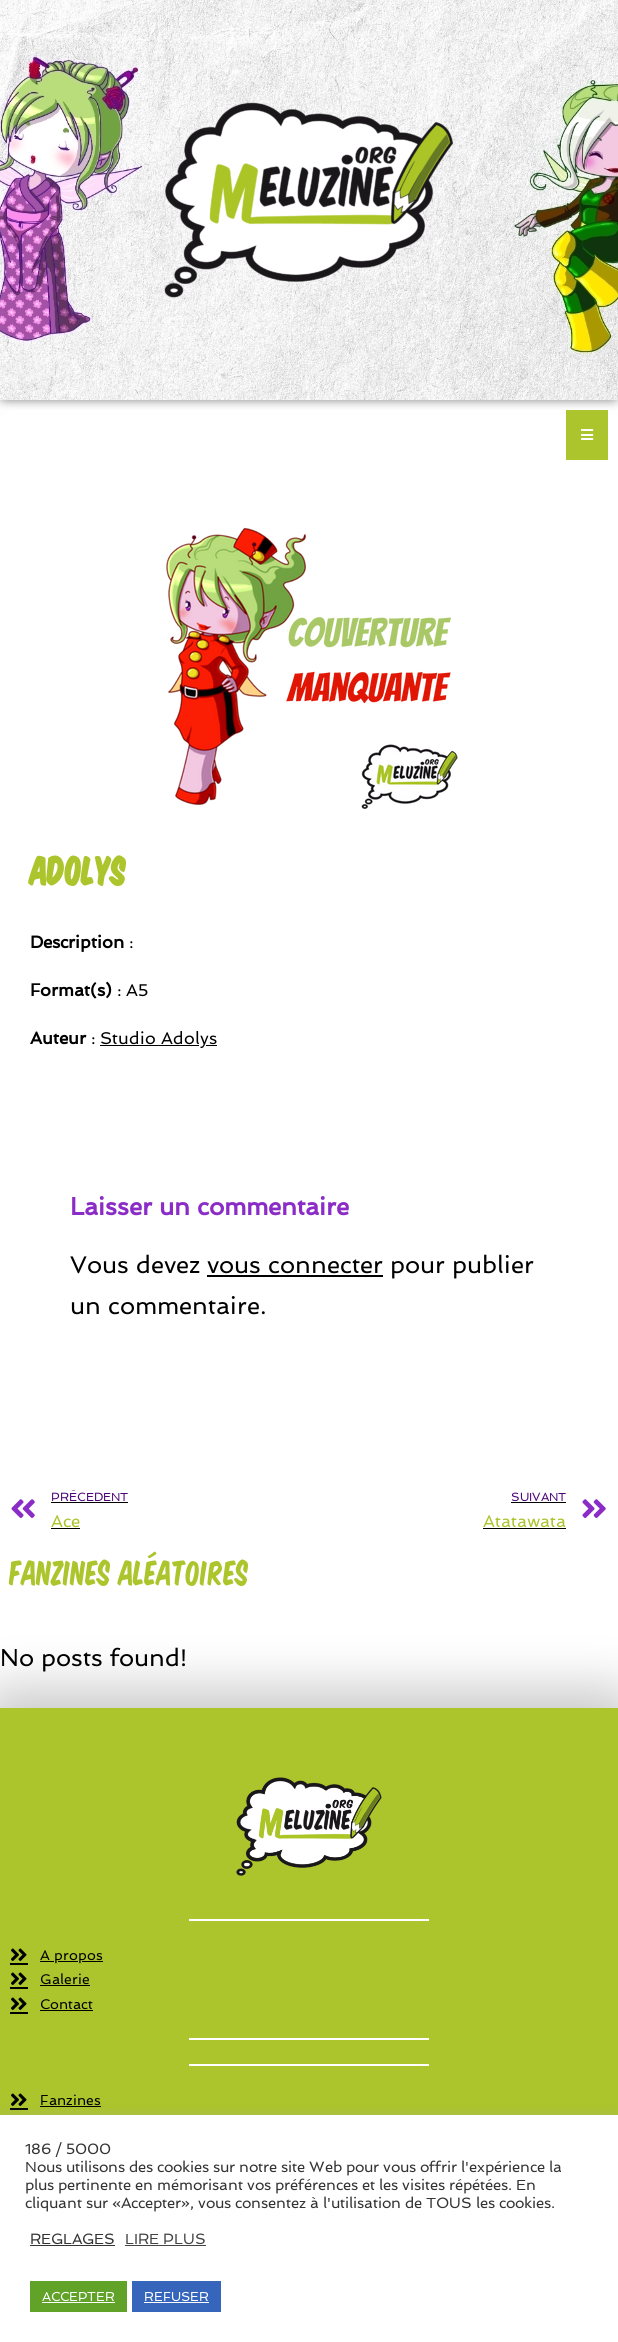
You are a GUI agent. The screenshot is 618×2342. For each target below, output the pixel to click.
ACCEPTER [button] (78, 2296)
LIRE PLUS (165, 2238)
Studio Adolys (158, 1038)
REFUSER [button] (176, 2296)
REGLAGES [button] (72, 2238)
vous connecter (295, 1264)
